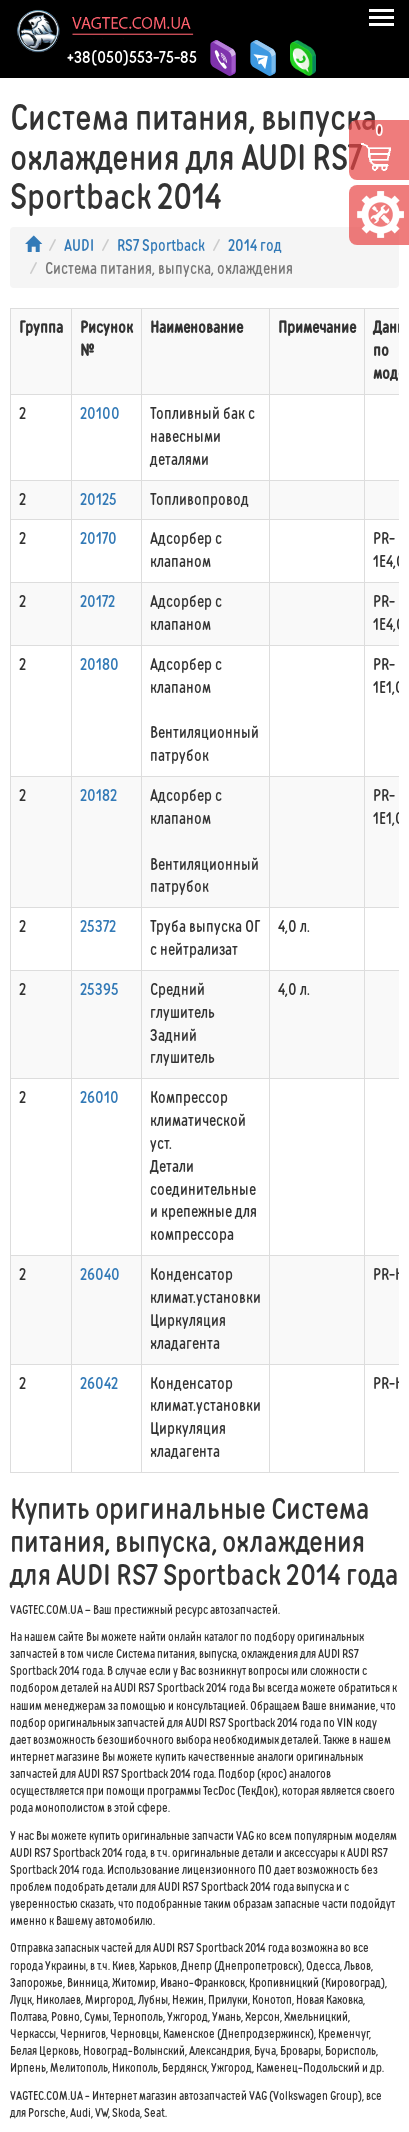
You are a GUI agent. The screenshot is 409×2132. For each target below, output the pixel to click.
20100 (100, 413)
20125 (98, 499)
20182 (98, 795)
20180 (99, 664)
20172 (97, 601)
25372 (98, 926)
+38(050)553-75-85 (132, 57)
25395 (99, 989)
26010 (99, 1097)
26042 (99, 1383)
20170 (98, 538)
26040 (100, 1274)
